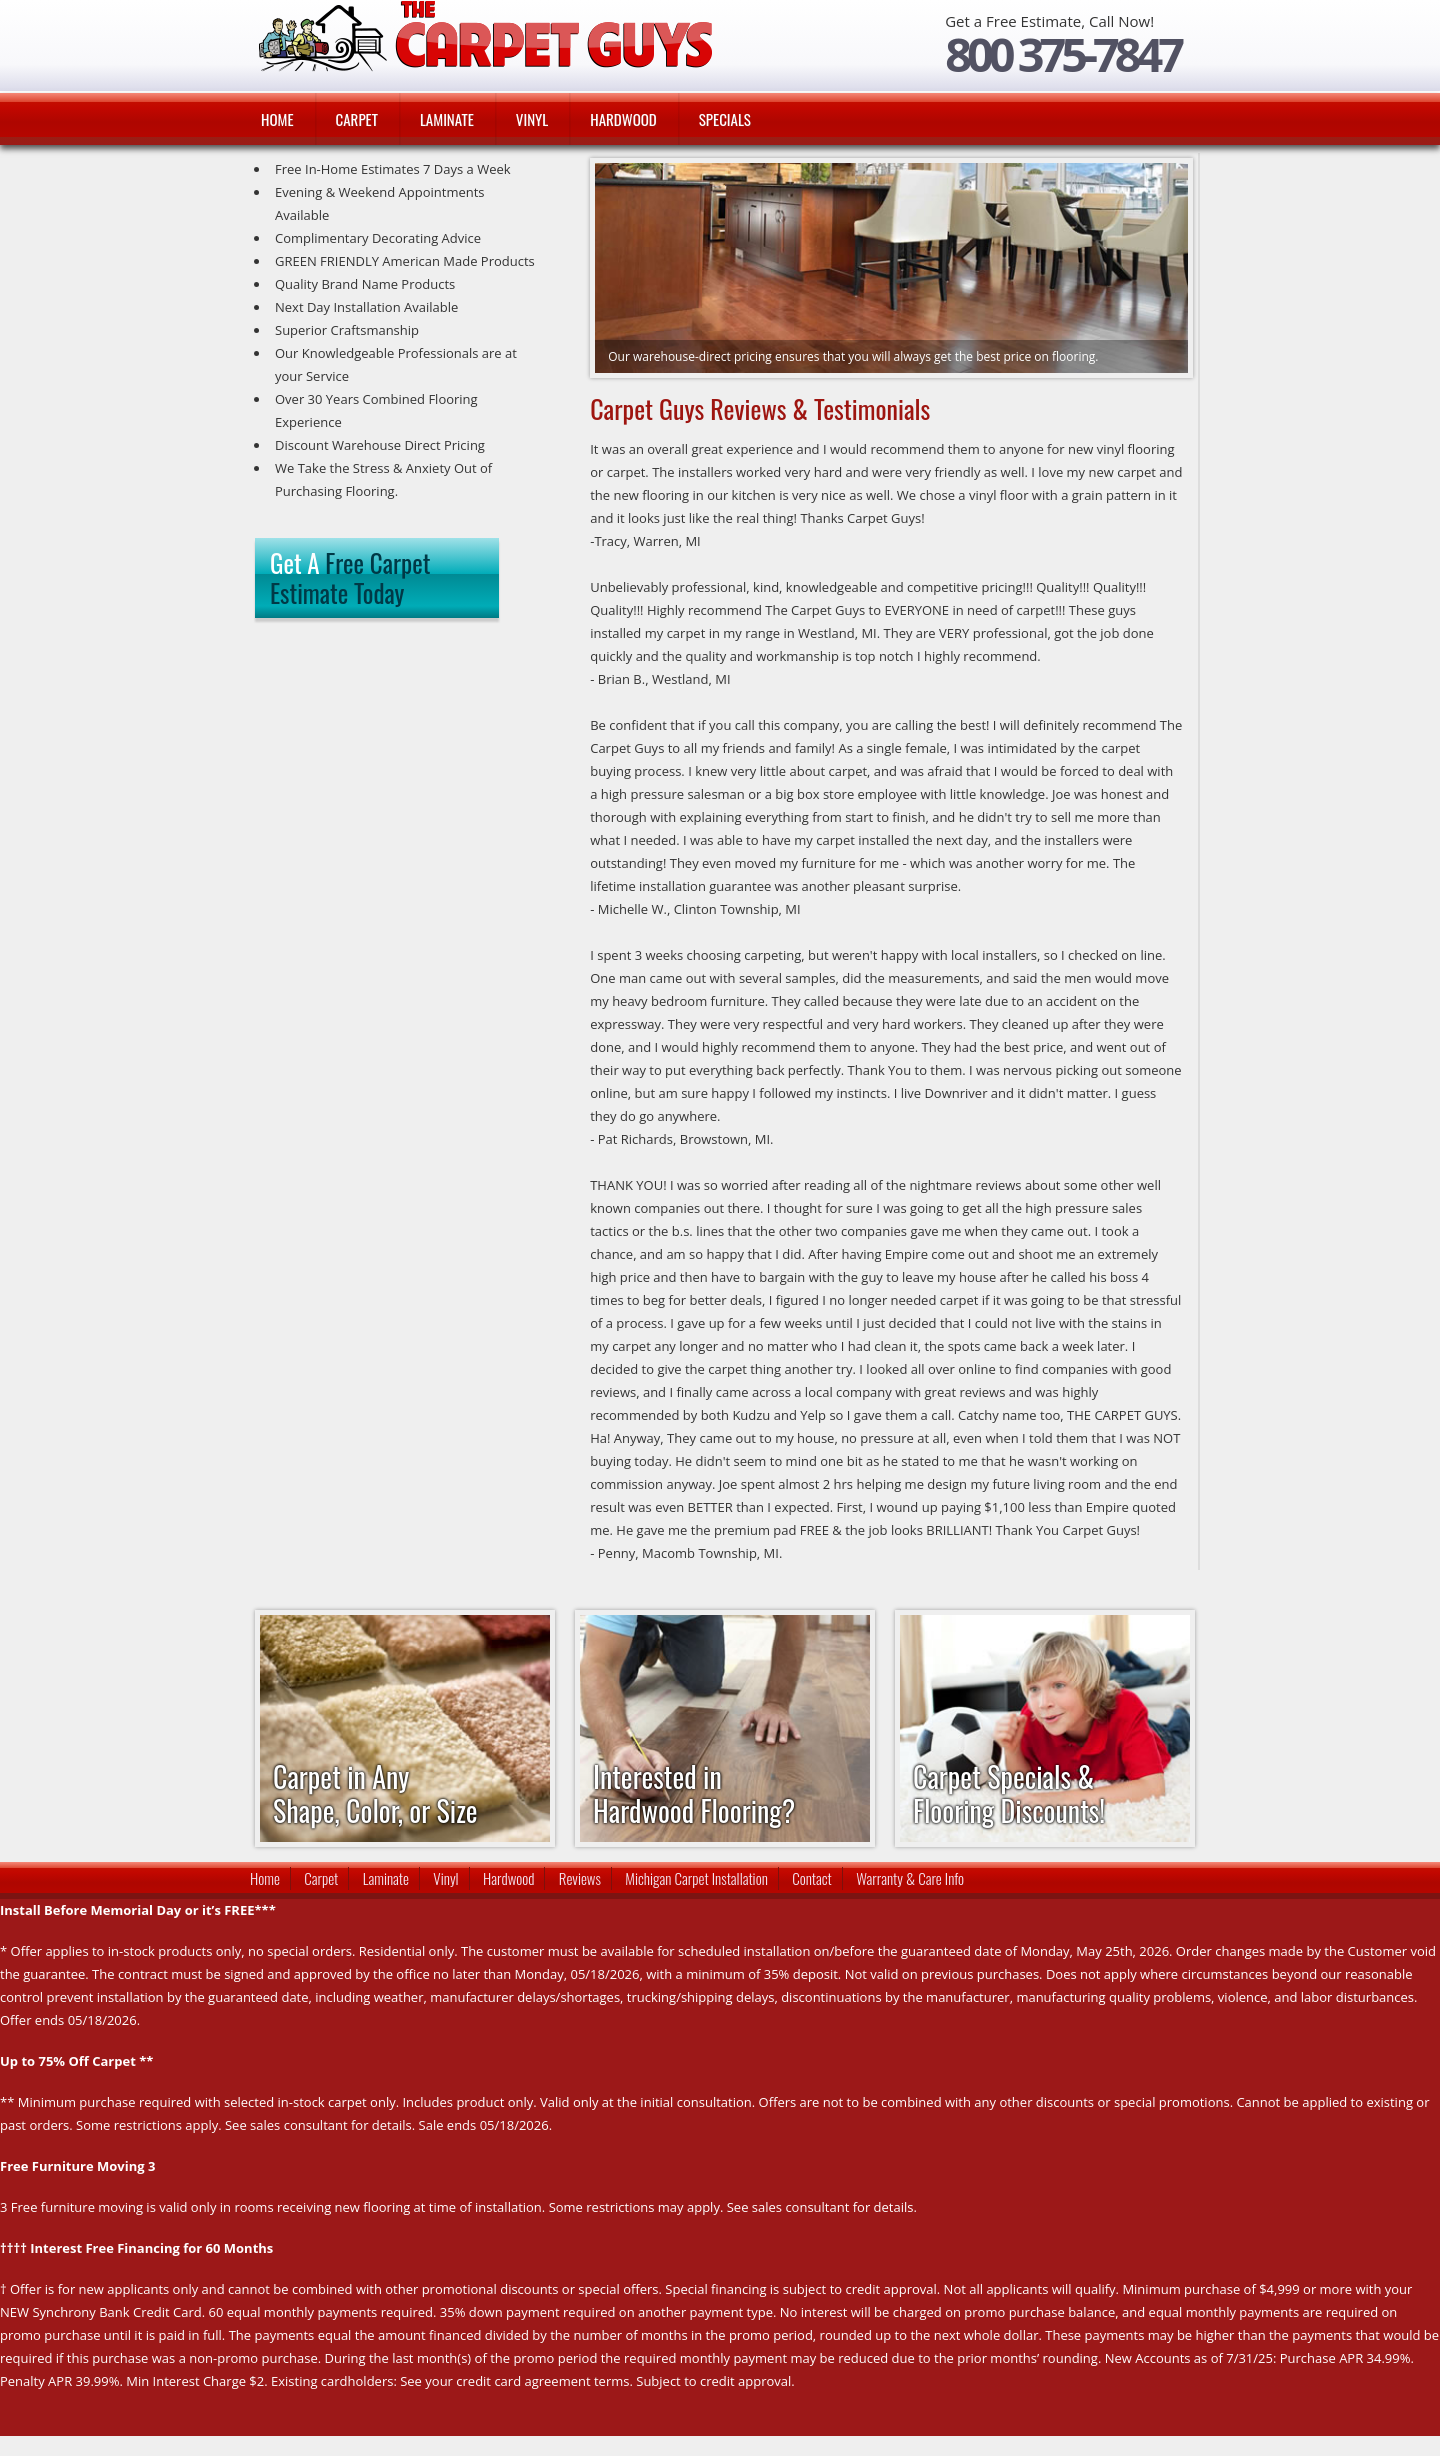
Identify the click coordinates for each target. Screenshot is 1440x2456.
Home (277, 119)
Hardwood (623, 119)
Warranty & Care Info (910, 1878)
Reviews (580, 1878)
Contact (812, 1878)
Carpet (357, 119)
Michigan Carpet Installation (696, 1878)
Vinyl (532, 119)
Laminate (447, 119)
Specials (725, 119)
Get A (350, 577)
